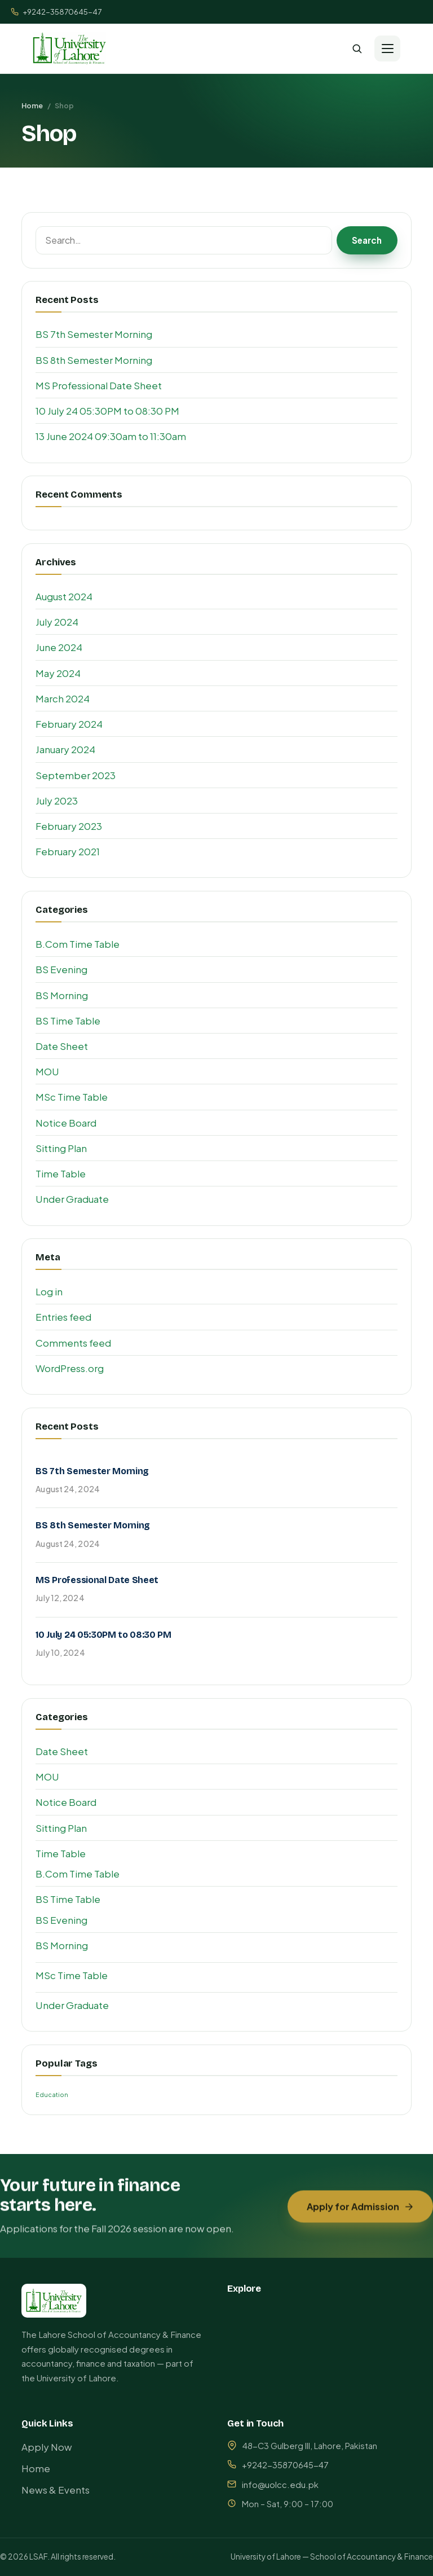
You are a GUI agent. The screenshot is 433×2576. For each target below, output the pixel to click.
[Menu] (387, 48)
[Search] (356, 48)
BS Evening (61, 969)
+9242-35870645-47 (56, 11)
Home (32, 105)
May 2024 (58, 673)
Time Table (61, 1173)
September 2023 (76, 775)
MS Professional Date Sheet (99, 385)
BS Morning (62, 995)
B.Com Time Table (78, 944)
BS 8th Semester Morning (94, 360)
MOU (47, 1071)
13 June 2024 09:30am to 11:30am (111, 436)
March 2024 (63, 698)
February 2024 (69, 724)
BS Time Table (68, 1020)
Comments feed (73, 1343)
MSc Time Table (72, 1097)
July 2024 (57, 622)
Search (367, 240)
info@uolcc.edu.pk (280, 2485)
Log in (49, 1291)
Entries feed (63, 1317)
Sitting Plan (61, 1148)
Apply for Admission (360, 2213)
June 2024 (59, 647)
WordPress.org (70, 1368)
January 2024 (65, 749)
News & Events (55, 2489)
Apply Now (46, 2447)
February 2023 (69, 826)
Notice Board (66, 1122)
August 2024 (64, 596)
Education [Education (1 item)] (52, 2094)
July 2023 (57, 800)
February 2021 (68, 851)
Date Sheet (62, 1046)
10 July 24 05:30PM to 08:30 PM (107, 411)
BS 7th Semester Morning (94, 334)
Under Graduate (72, 1199)
